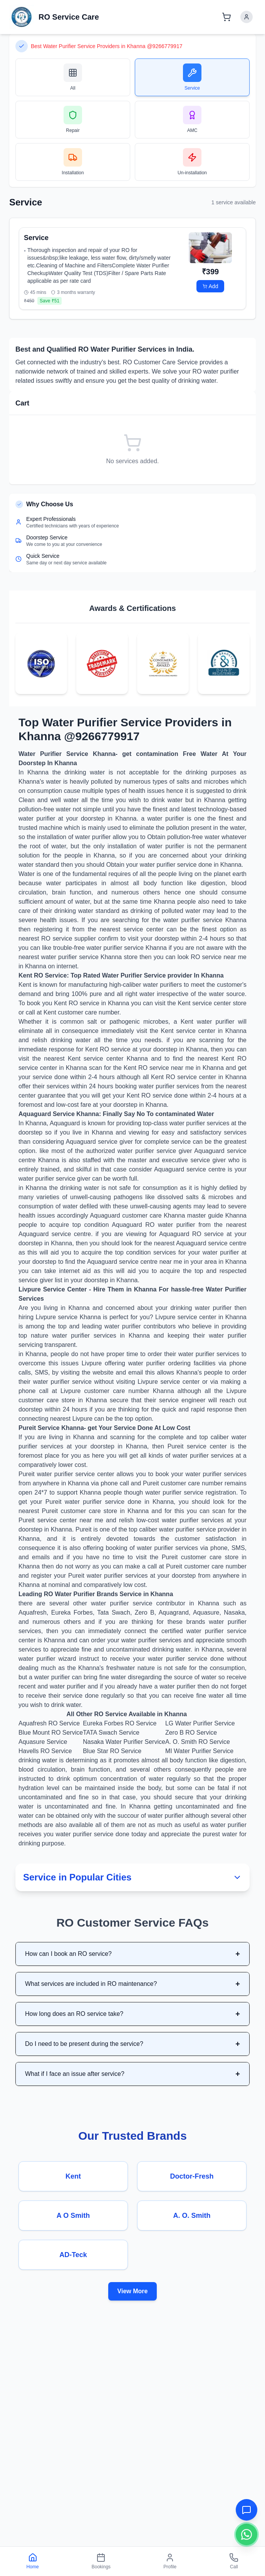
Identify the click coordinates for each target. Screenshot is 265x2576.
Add (210, 286)
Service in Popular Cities (132, 1877)
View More (132, 2291)
